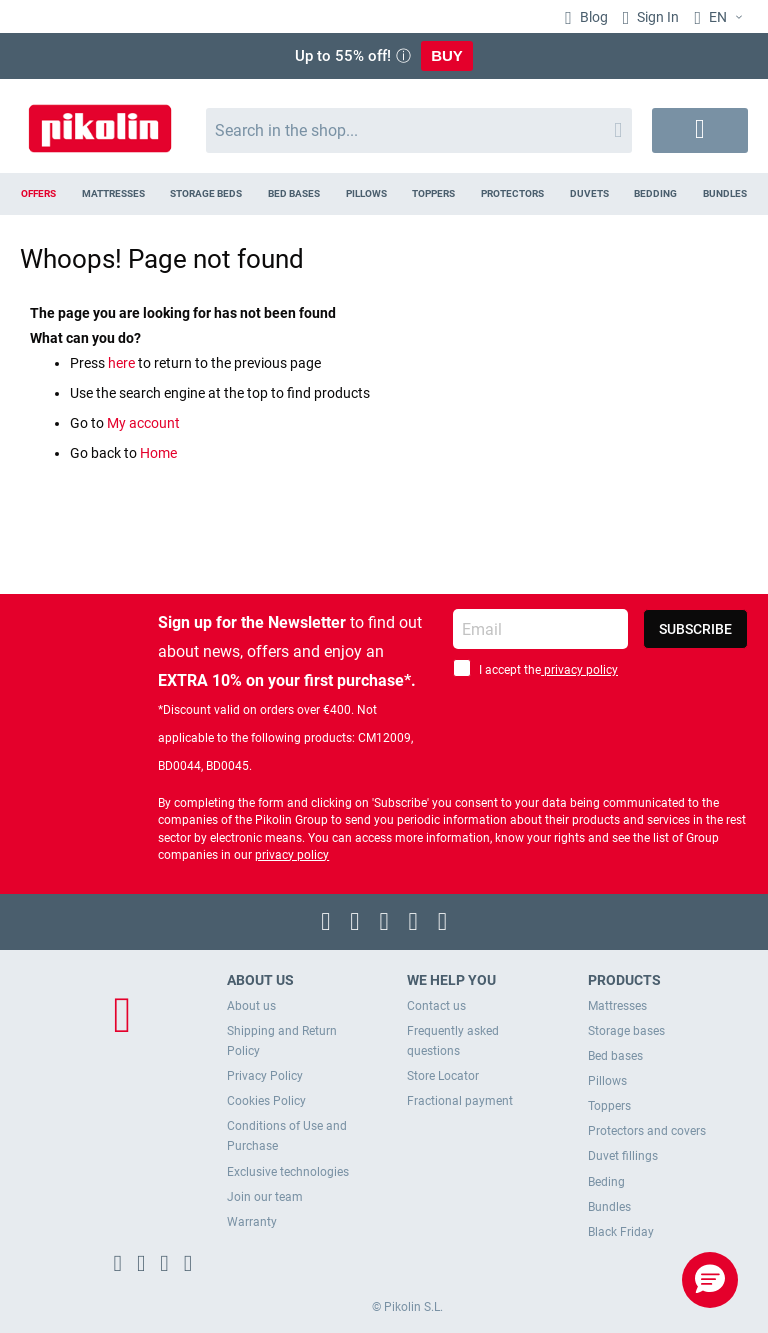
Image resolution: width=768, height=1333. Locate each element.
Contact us (436, 1006)
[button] (721, 18)
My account (143, 423)
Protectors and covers (647, 1131)
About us (251, 1006)
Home (158, 453)
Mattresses (617, 1006)
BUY (447, 55)
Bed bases (615, 1056)
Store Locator (443, 1076)
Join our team (265, 1197)
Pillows (607, 1081)
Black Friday (621, 1232)
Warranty (252, 1222)
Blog (592, 17)
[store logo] (100, 120)
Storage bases (626, 1031)
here (123, 363)
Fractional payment (460, 1101)
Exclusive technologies (288, 1172)
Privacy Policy (265, 1076)
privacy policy (579, 670)
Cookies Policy (266, 1101)
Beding (606, 1182)
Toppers (609, 1106)
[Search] (618, 130)
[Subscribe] (695, 629)
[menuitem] (38, 194)
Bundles (609, 1207)
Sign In (656, 17)
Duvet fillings (623, 1156)
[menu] (384, 194)
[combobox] (419, 130)
